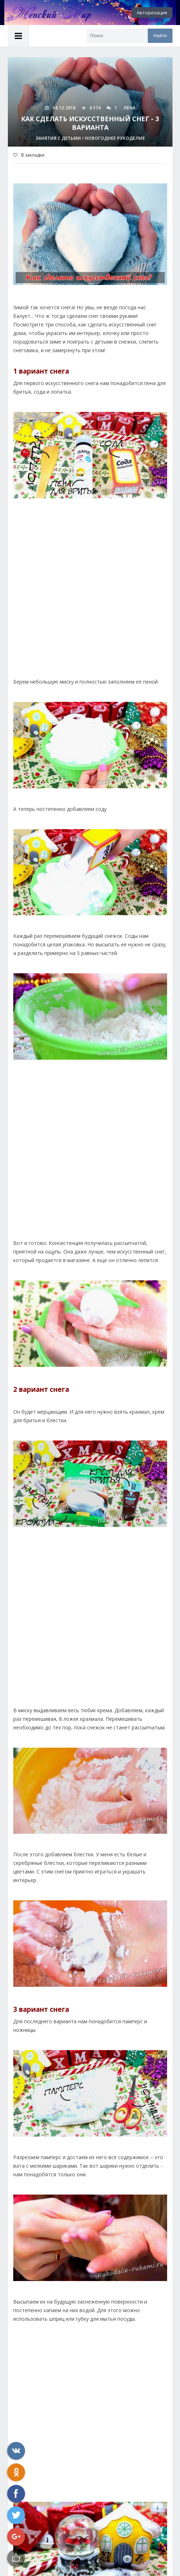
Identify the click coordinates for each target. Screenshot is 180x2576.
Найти (160, 35)
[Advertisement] (90, 603)
